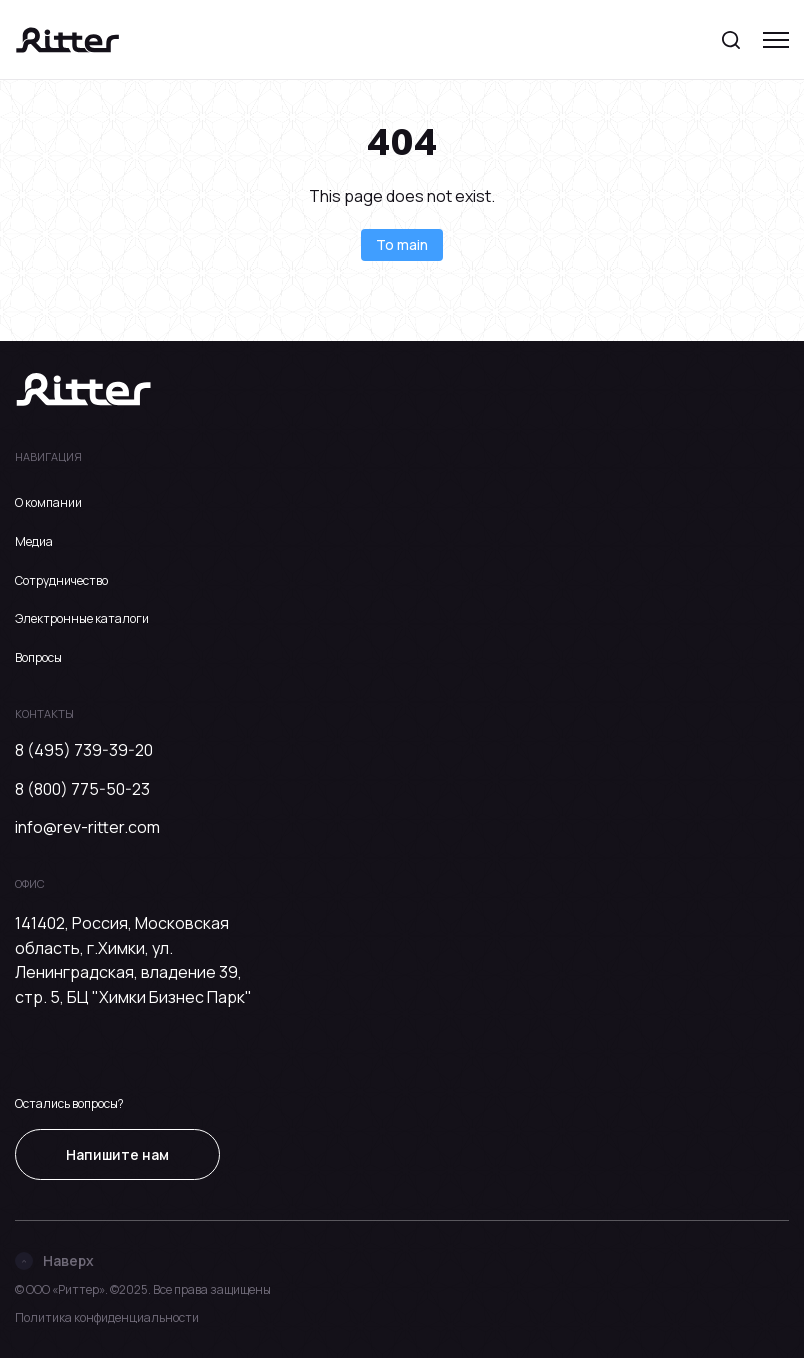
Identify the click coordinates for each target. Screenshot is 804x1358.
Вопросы (38, 657)
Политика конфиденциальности (107, 1317)
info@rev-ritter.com (87, 827)
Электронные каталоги (82, 618)
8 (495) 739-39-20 (84, 750)
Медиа (34, 541)
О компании (48, 502)
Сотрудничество (61, 580)
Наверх (54, 1260)
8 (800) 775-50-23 (82, 789)
